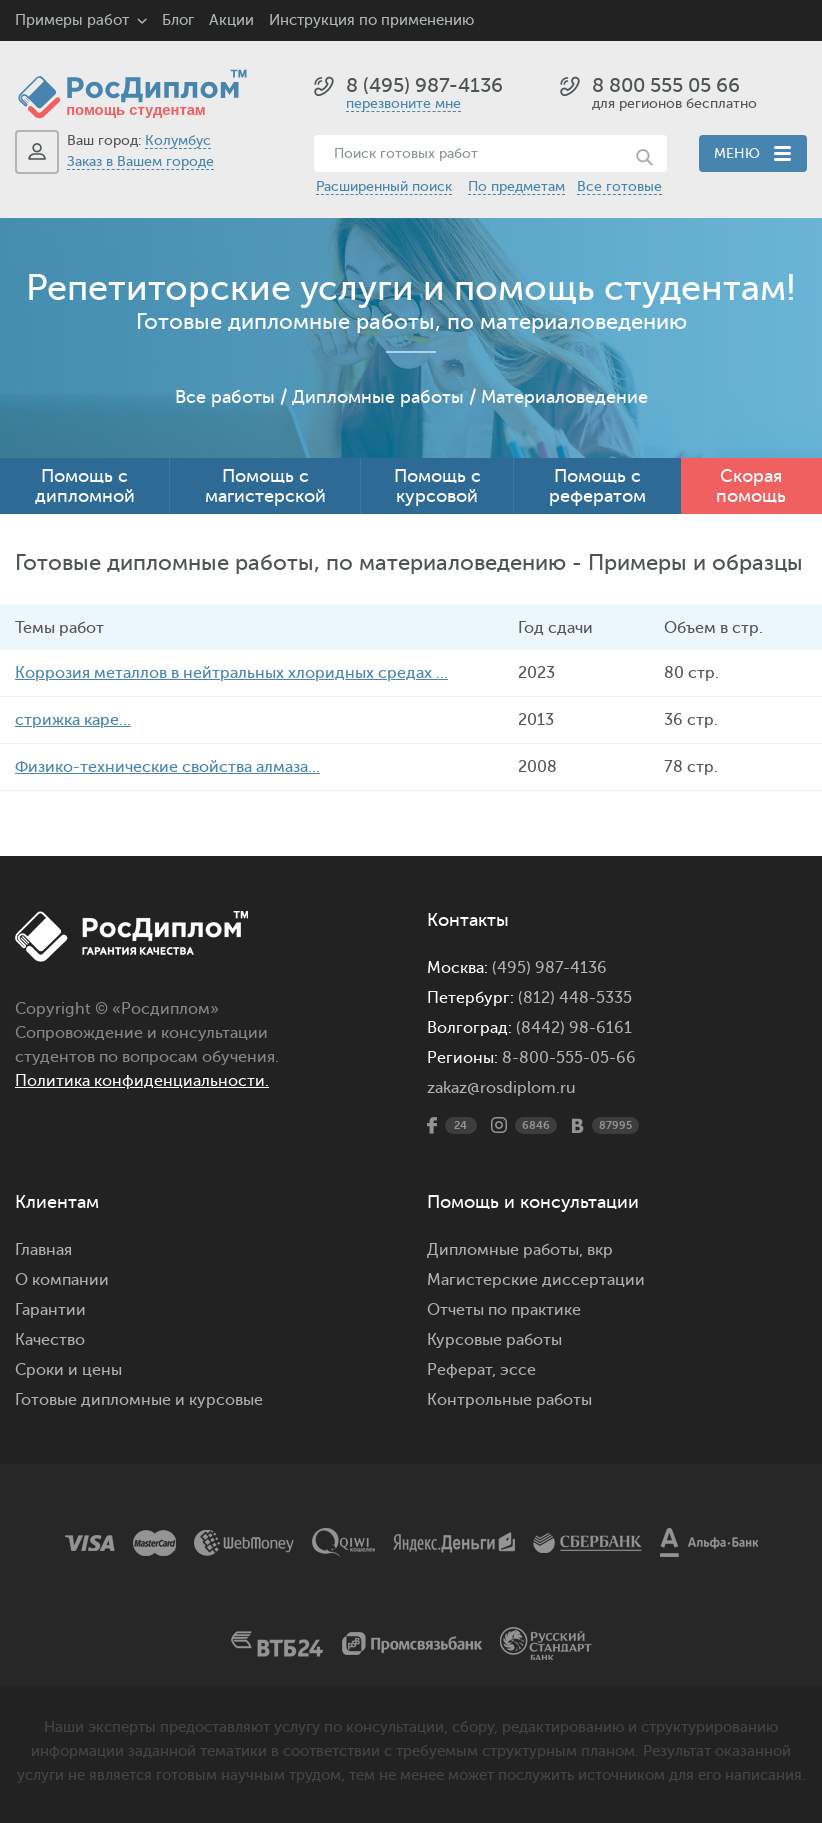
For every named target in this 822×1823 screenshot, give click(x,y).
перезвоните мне (403, 103)
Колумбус (178, 140)
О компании (62, 1280)
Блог (178, 20)
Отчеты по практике (504, 1310)
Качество (50, 1340)
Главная (43, 1250)
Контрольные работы (509, 1400)
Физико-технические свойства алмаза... (167, 767)
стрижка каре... (73, 720)
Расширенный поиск (384, 186)
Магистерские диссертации (536, 1280)
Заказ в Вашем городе (140, 161)
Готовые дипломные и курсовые (139, 1400)
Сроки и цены (68, 1370)
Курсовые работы (494, 1340)
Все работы (225, 397)
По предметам (516, 186)
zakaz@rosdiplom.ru (501, 1088)
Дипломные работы (378, 397)
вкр (600, 1250)
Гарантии (50, 1310)
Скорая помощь (751, 486)
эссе (518, 1370)
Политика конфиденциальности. (142, 1081)
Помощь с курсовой (437, 486)
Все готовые (619, 186)
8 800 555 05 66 (666, 85)
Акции (231, 20)
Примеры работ (72, 20)
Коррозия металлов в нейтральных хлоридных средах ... (231, 673)
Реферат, (461, 1370)
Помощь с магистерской (265, 486)
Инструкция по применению (371, 20)
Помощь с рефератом (597, 486)
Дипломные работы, (507, 1250)
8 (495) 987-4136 (424, 85)
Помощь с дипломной (85, 486)
